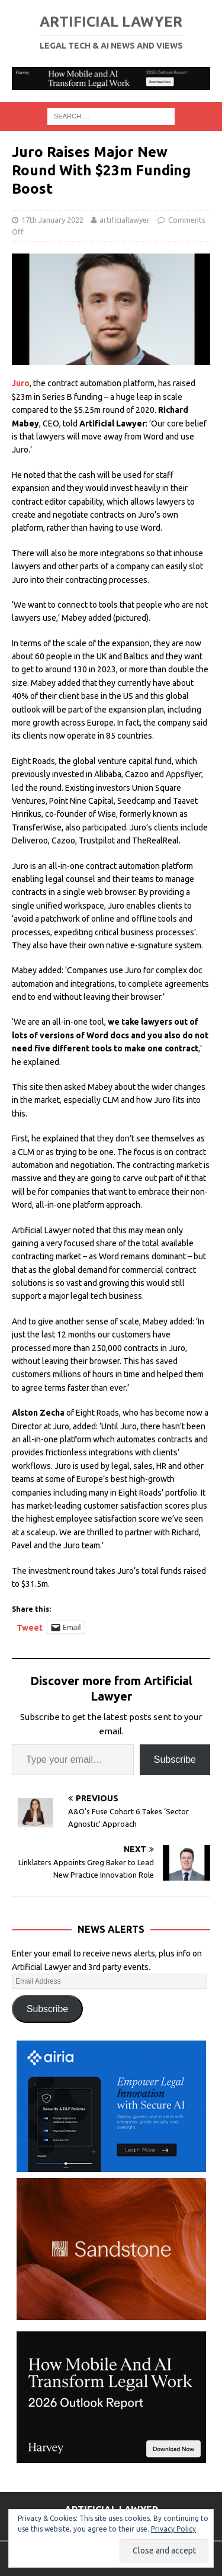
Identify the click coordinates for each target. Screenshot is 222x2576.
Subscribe (175, 1759)
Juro (21, 383)
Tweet (30, 1627)
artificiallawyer (124, 220)
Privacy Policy (173, 2529)
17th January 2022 (52, 220)
